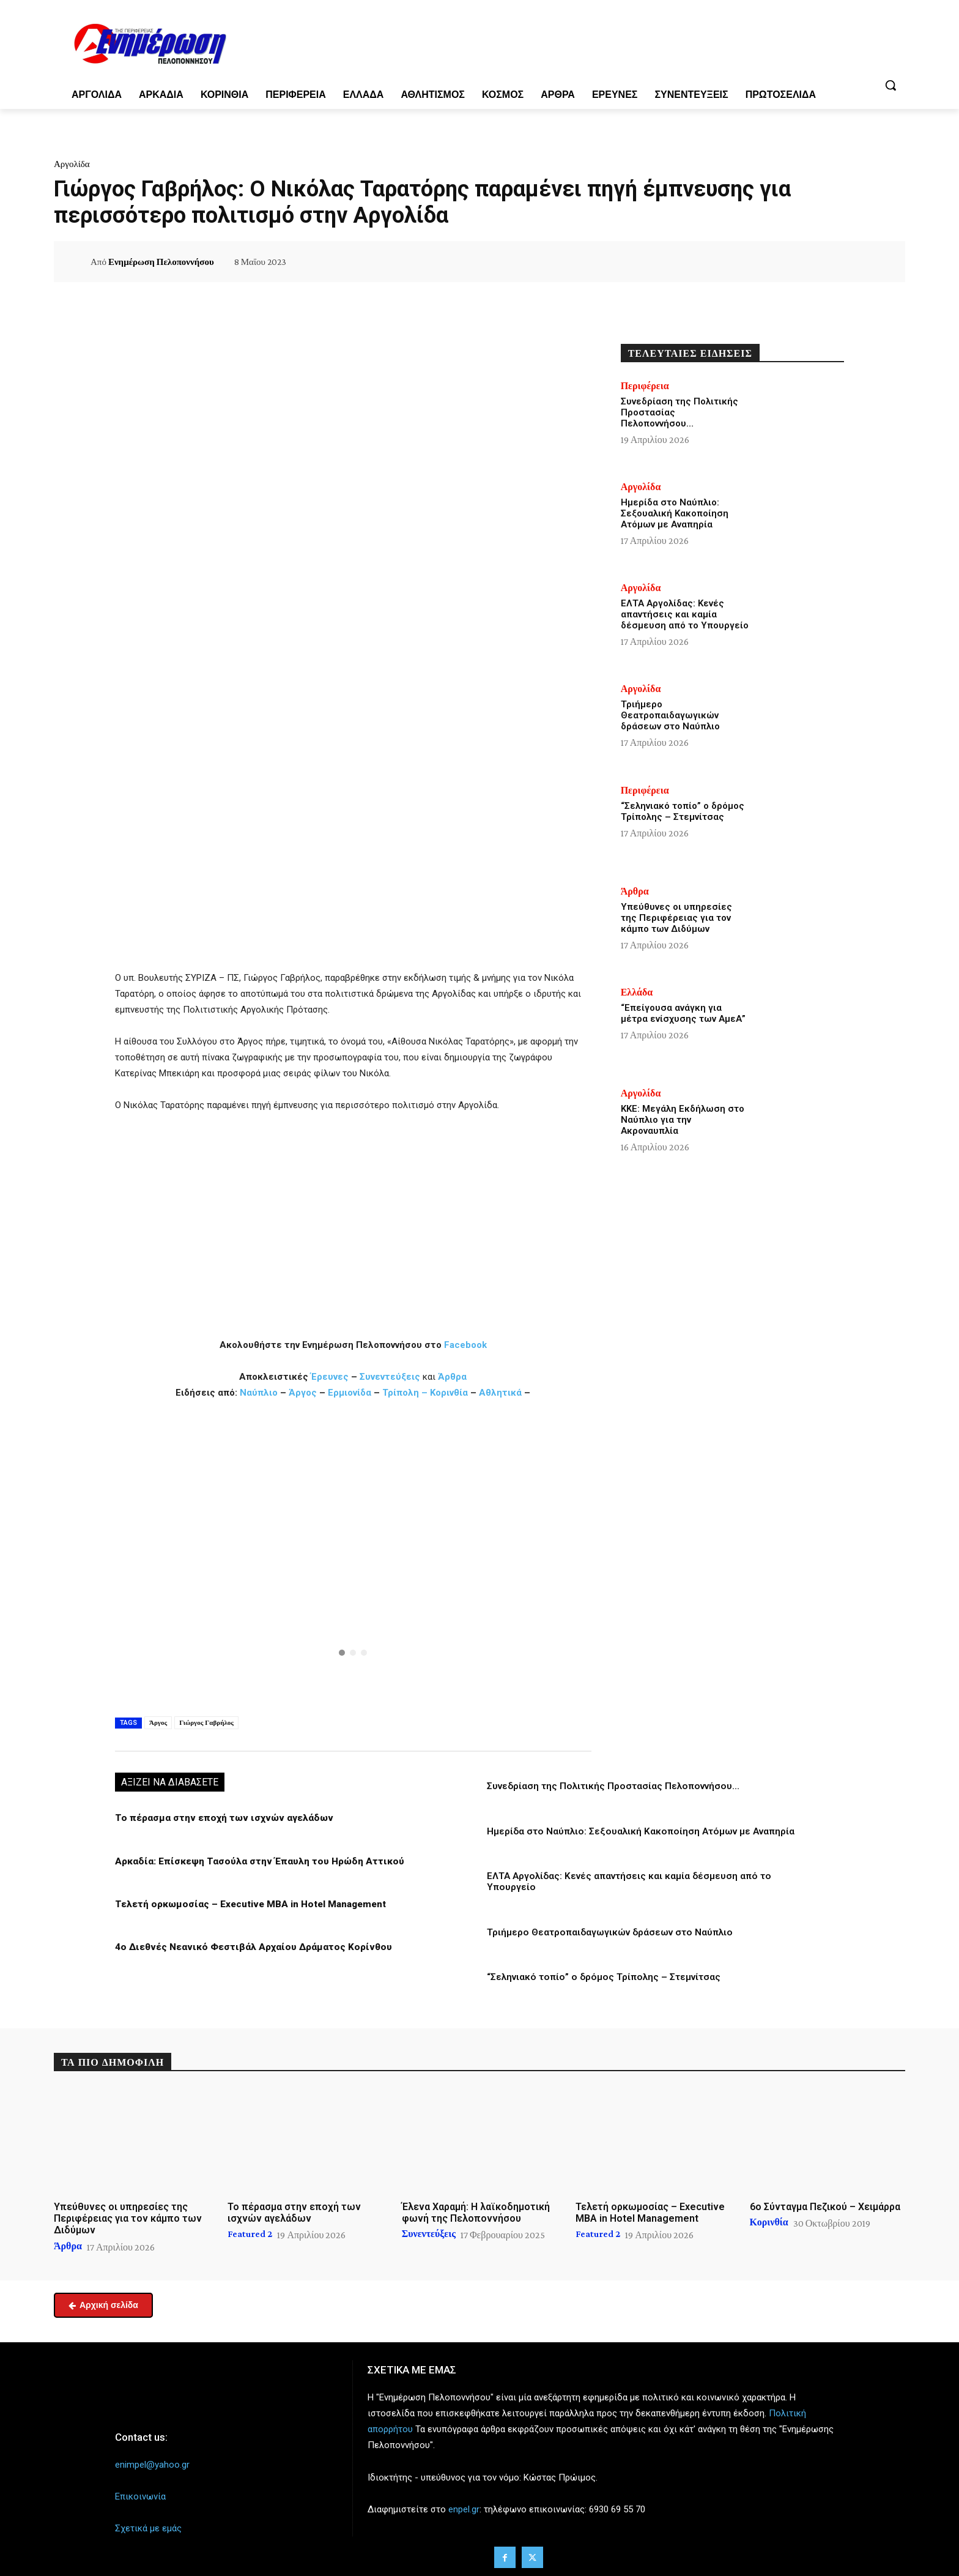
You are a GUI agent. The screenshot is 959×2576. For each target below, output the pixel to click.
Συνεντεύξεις (390, 1376)
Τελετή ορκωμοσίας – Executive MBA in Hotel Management (247, 1903)
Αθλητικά (501, 1392)
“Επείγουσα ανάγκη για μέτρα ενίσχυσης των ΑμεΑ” (683, 1013)
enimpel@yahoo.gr (152, 2462)
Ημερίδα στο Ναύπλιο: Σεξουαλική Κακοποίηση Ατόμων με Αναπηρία (638, 1830)
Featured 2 (250, 2233)
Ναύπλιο (260, 1392)
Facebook (465, 1344)
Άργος (304, 1392)
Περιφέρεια (645, 386)
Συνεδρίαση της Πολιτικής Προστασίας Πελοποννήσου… (611, 1786)
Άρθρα (452, 1376)
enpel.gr (464, 2507)
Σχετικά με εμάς (148, 2526)
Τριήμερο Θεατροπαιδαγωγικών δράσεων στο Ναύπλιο (608, 1931)
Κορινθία (449, 1392)
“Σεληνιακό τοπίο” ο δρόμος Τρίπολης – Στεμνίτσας (601, 1975)
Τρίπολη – (405, 1392)
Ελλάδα (637, 992)
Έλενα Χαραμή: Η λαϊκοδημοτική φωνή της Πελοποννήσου (476, 2210)
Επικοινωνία (140, 2494)
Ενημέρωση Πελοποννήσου (161, 262)
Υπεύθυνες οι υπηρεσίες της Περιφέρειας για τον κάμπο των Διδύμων (676, 917)
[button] (890, 85)
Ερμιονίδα (351, 1392)
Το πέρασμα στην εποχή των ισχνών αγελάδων (219, 1817)
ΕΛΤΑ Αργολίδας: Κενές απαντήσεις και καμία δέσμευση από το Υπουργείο (685, 614)
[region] (353, 1556)
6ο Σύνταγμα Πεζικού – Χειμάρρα (825, 2205)
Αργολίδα (72, 164)
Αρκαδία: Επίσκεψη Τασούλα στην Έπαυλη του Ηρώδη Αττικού (256, 1860)
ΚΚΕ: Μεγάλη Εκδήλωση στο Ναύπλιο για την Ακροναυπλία (682, 1119)
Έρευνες (331, 1376)
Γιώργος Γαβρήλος (206, 1722)
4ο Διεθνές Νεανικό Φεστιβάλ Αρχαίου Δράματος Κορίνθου (247, 1946)
